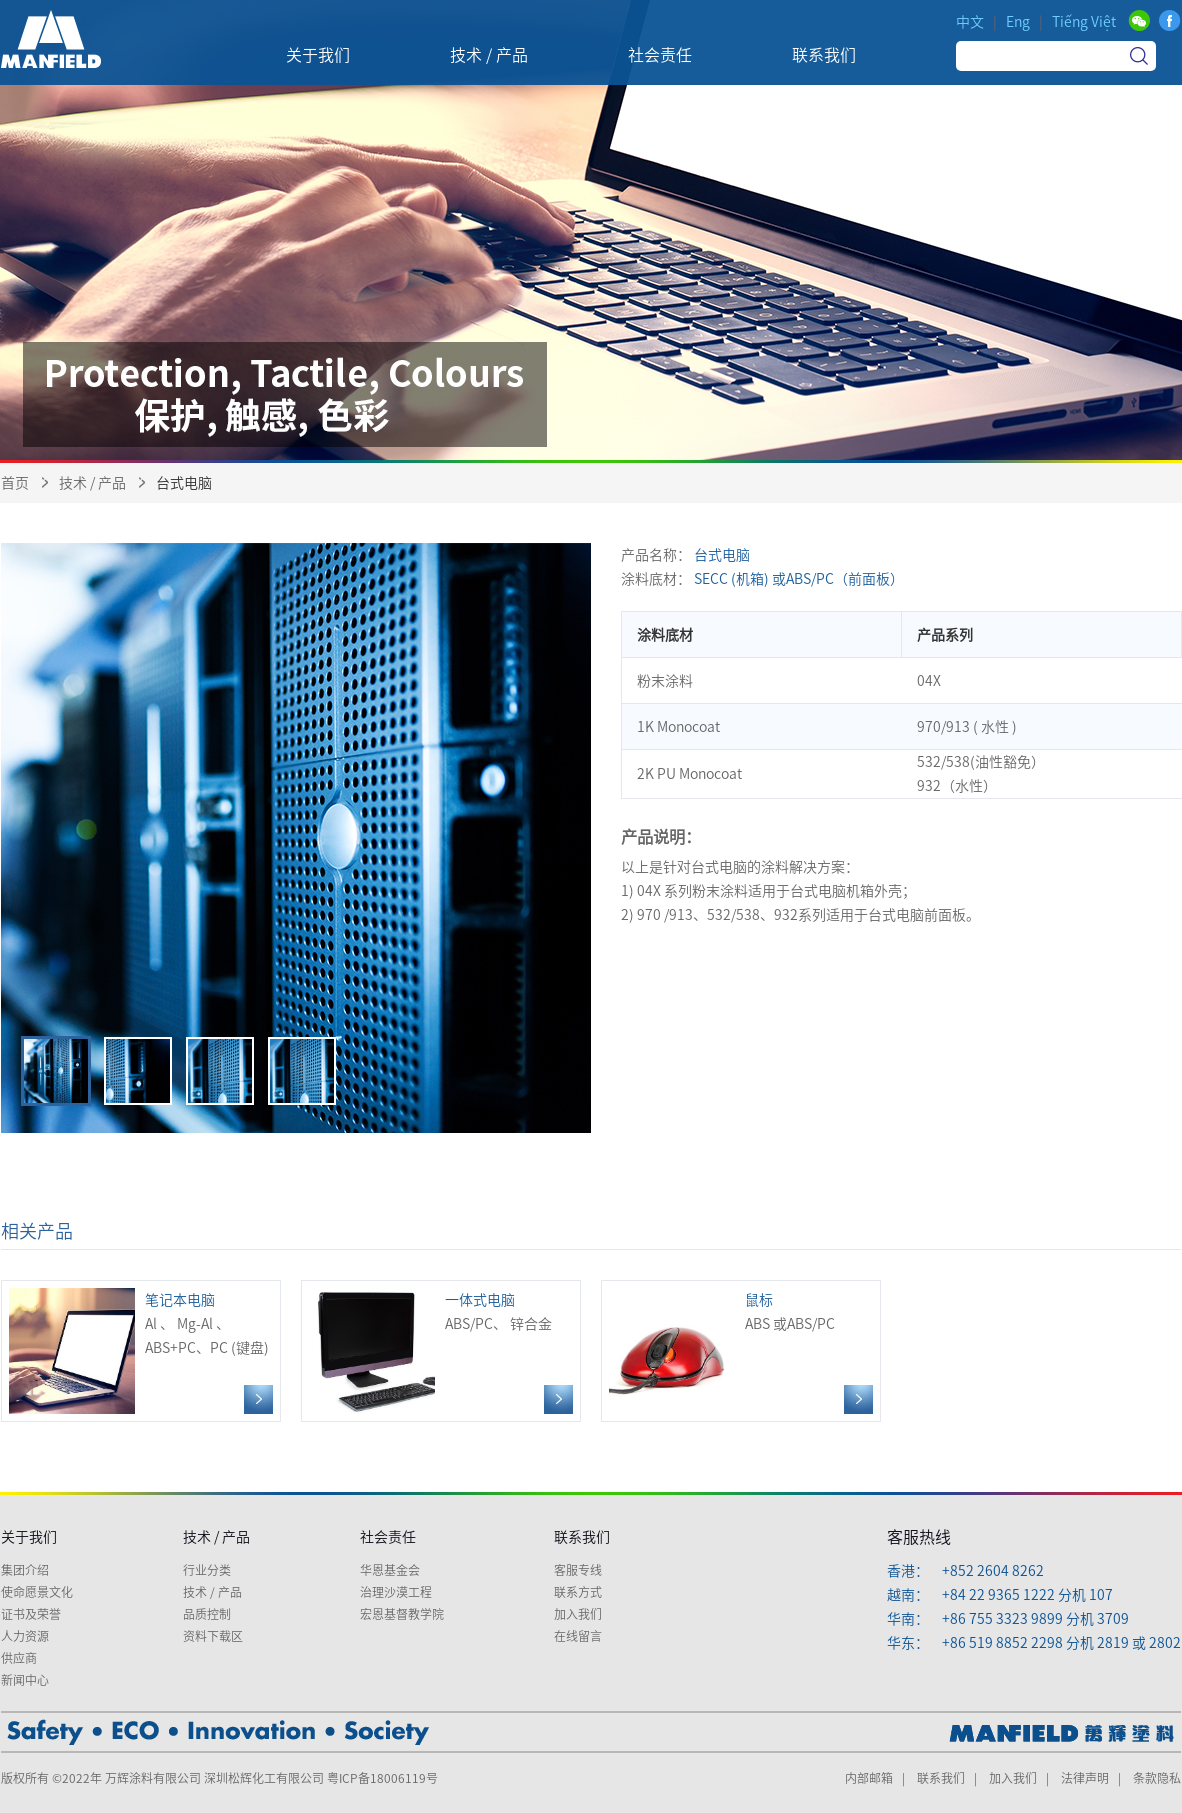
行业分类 (207, 1570)
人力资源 (25, 1636)
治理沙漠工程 (396, 1592)
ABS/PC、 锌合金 (441, 1351)
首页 (15, 483)
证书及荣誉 (31, 1614)
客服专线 (578, 1570)
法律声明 (1085, 1778)
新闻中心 (25, 1680)
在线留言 (578, 1636)
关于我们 (29, 1537)
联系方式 (578, 1592)
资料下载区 (213, 1636)
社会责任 (388, 1537)
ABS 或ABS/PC (741, 1351)
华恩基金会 (390, 1570)
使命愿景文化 (37, 1592)
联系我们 (582, 1537)
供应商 (19, 1658)
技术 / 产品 (92, 483)
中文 (970, 22)
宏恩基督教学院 (402, 1614)
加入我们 (578, 1614)
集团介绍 (25, 1570)
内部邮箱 (869, 1778)
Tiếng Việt (1084, 22)
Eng (1018, 22)
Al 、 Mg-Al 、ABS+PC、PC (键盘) (141, 1351)
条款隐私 (1157, 1778)
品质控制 (207, 1614)
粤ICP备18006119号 (382, 1778)
